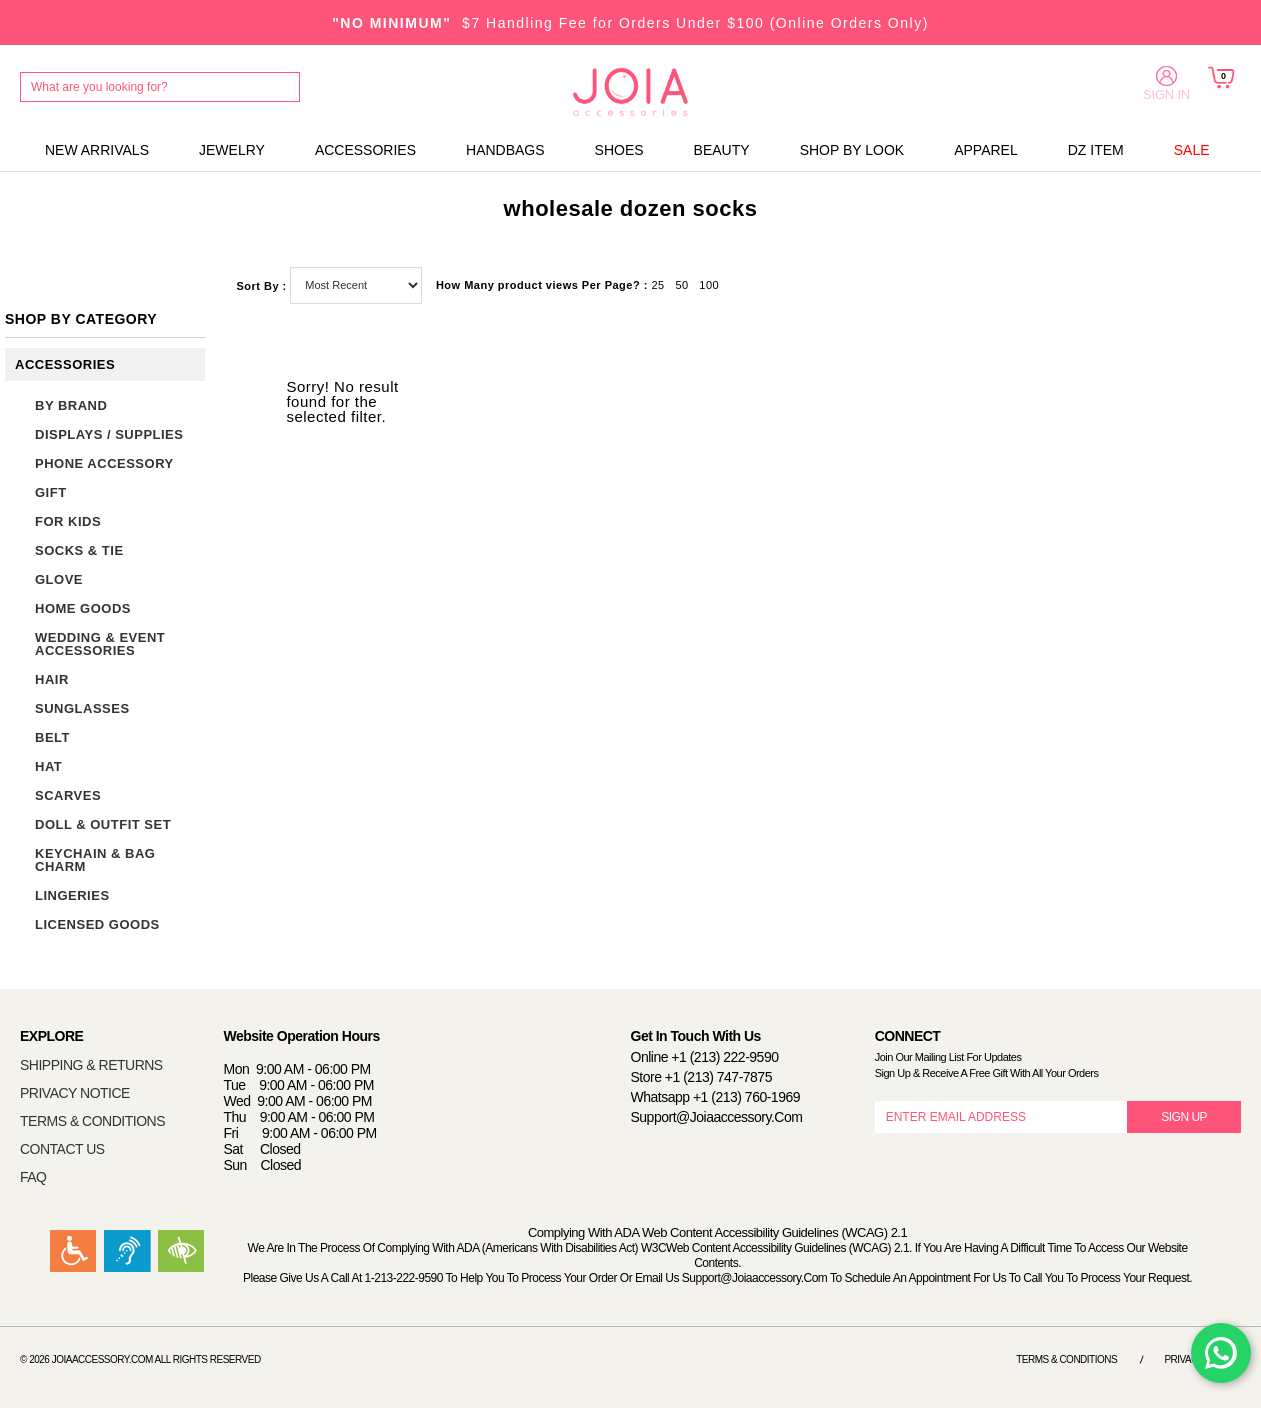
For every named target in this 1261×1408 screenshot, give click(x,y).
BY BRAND (71, 405)
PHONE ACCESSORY (104, 463)
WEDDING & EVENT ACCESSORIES (100, 644)
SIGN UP (1184, 1117)
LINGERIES (72, 895)
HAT (48, 766)
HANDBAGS (505, 150)
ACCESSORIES (365, 150)
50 (681, 285)
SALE (1192, 150)
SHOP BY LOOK (852, 150)
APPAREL (986, 150)
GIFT (51, 492)
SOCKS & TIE (79, 550)
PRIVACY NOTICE (75, 1093)
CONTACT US (62, 1149)
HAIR (52, 679)
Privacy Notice (1202, 1359)
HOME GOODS (83, 608)
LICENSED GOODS (97, 924)
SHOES (619, 150)
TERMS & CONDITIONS (92, 1121)
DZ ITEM (1096, 150)
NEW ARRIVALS (97, 150)
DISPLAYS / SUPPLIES (109, 434)
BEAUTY (722, 150)
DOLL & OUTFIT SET (103, 824)
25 (657, 285)
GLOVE (59, 579)
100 (709, 285)
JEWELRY (232, 150)
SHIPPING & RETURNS (91, 1065)
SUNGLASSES (82, 708)
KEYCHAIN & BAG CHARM (95, 860)
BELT (52, 737)
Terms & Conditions (1066, 1359)
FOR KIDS (68, 521)
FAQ (33, 1177)
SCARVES (68, 795)
